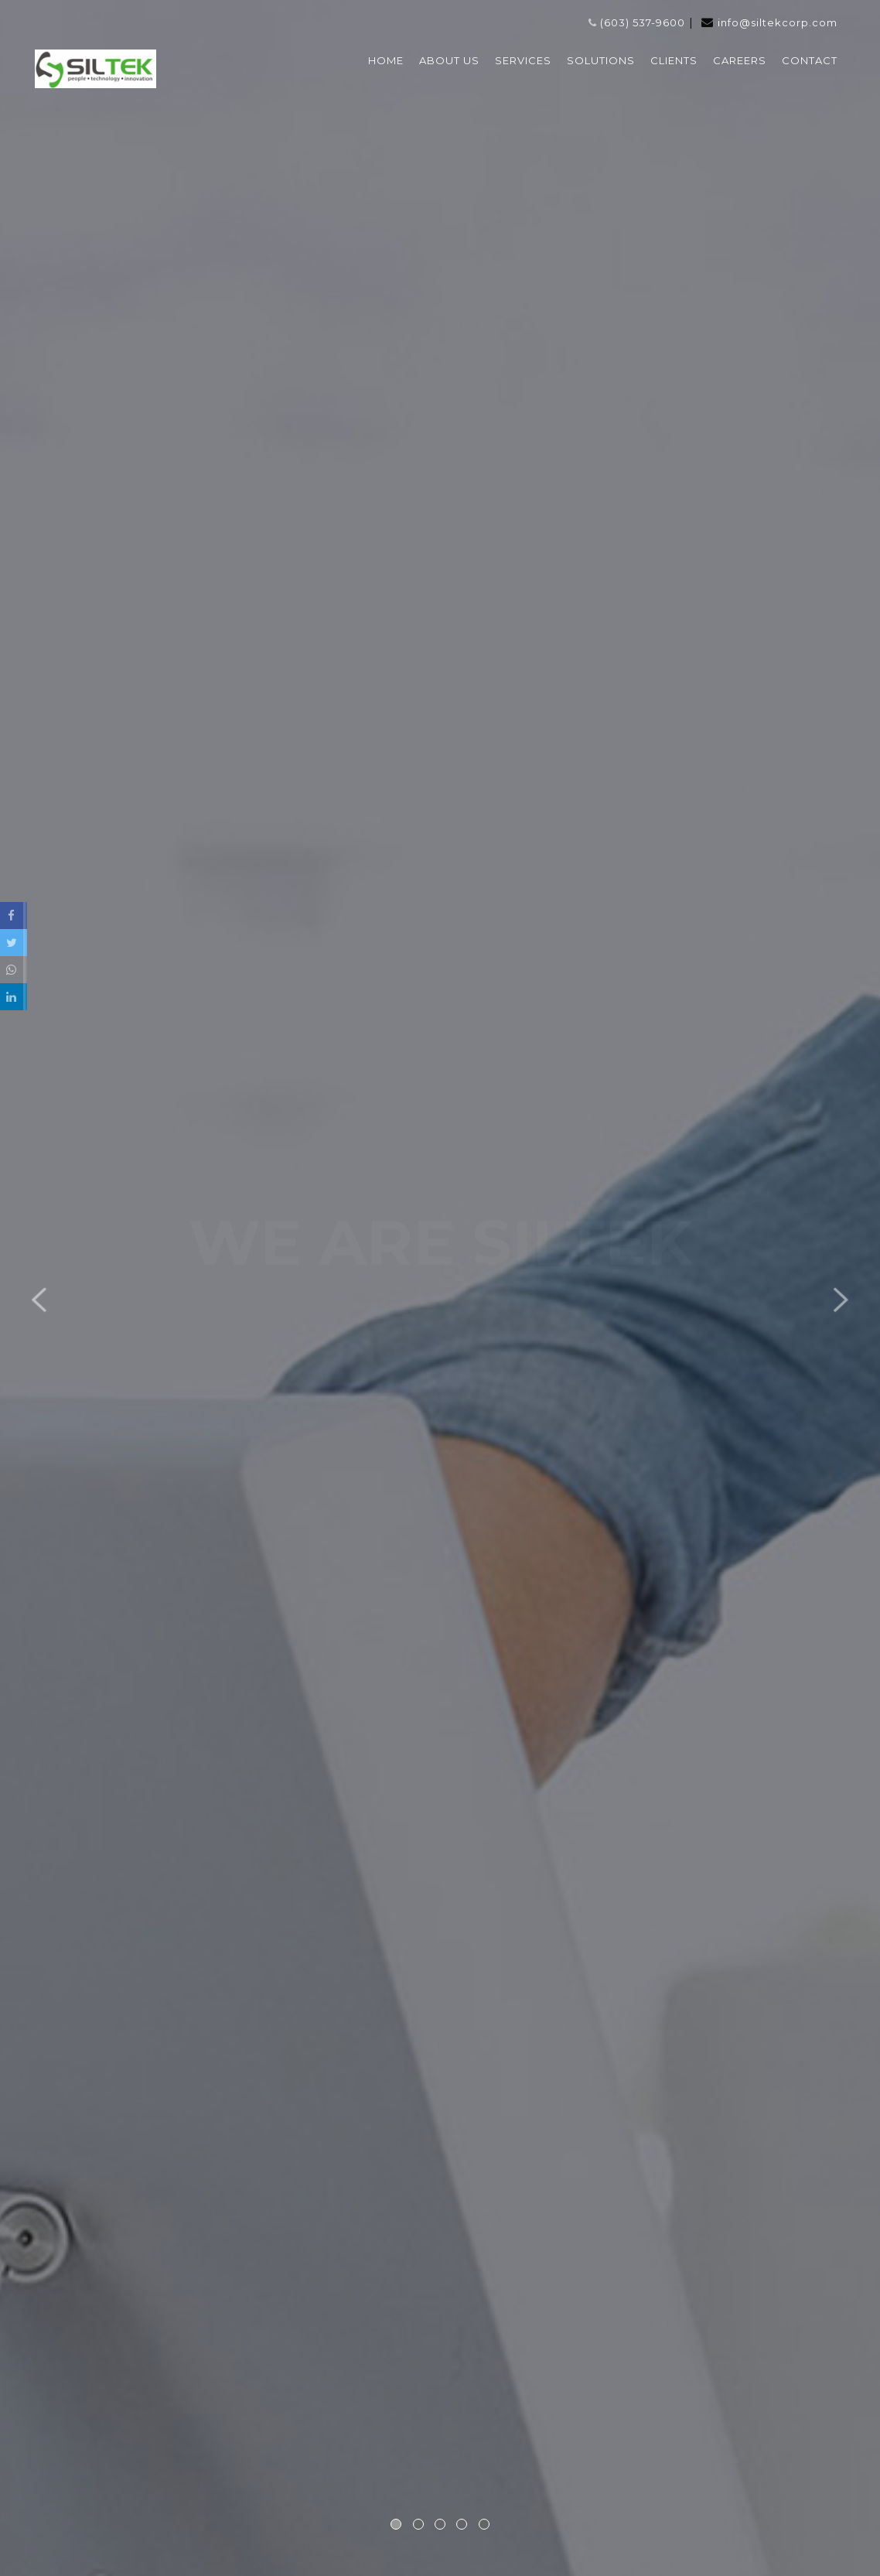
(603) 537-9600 (636, 22)
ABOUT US (449, 60)
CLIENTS (674, 60)
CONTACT (809, 60)
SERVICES (523, 60)
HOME (386, 60)
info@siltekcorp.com (777, 22)
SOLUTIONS (601, 60)
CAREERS (739, 60)
